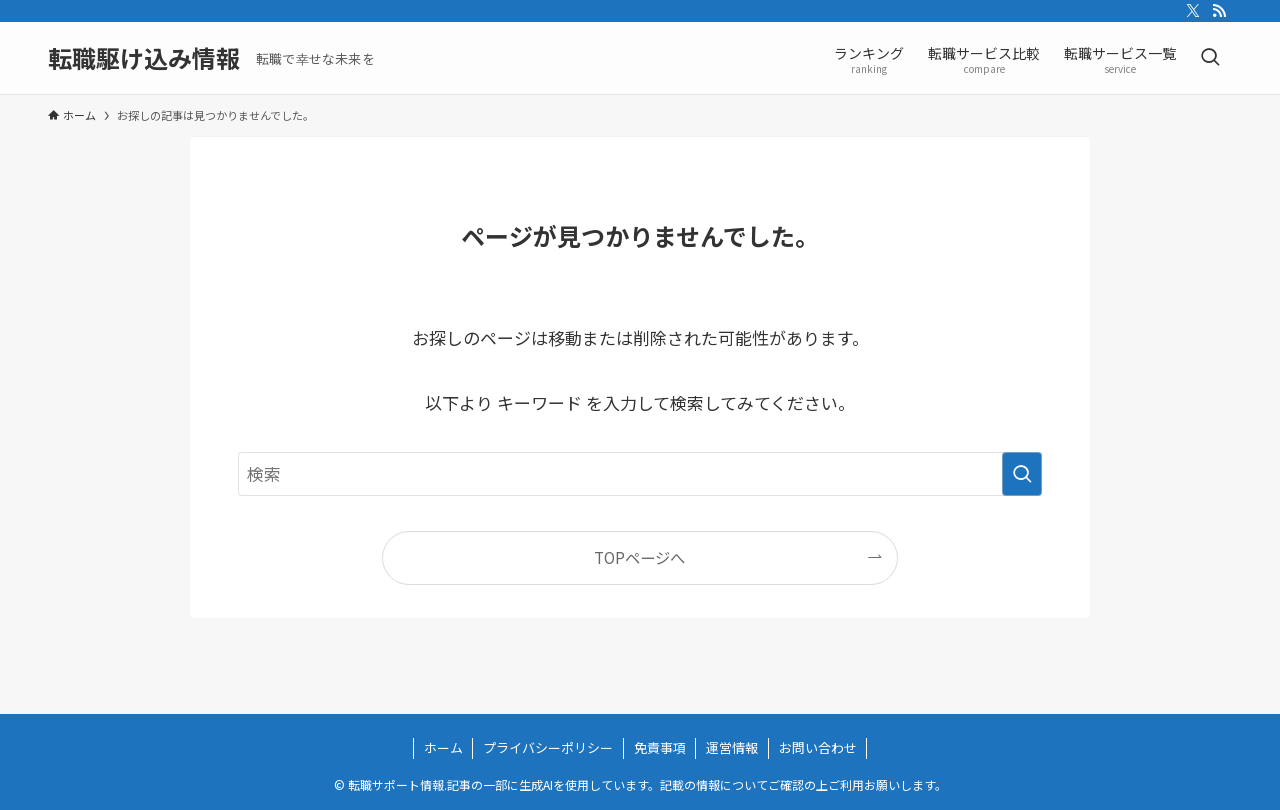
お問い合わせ (818, 747)
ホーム (443, 747)
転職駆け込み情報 (144, 58)
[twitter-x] (1193, 11)
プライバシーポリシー (548, 747)
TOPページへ (639, 557)
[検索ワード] (640, 474)
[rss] (1219, 11)
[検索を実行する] (1022, 474)
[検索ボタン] (1210, 58)
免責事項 (660, 747)
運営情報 (732, 747)
